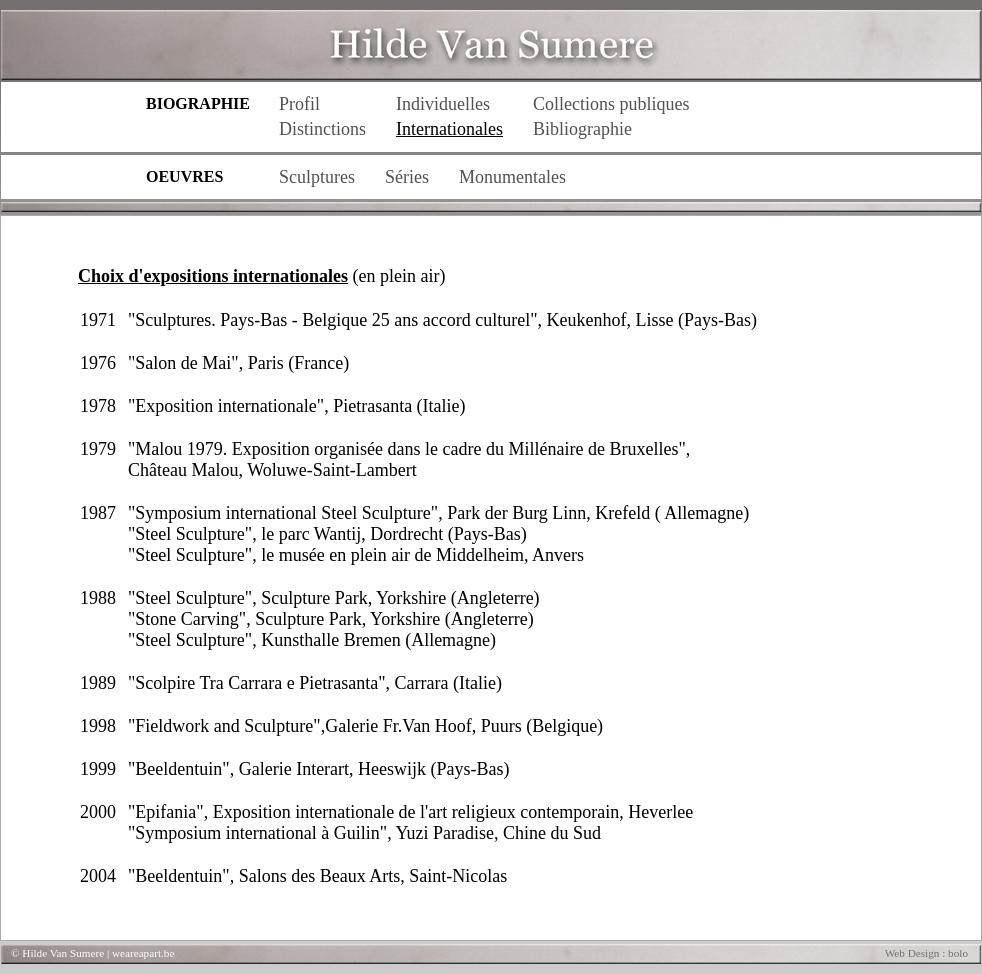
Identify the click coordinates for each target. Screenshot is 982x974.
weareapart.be (143, 953)
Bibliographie (582, 129)
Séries (407, 177)
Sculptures (317, 177)
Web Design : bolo (926, 953)
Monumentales (512, 177)
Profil (299, 104)
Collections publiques (611, 104)
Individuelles (443, 104)
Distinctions (322, 129)
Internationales (449, 129)
